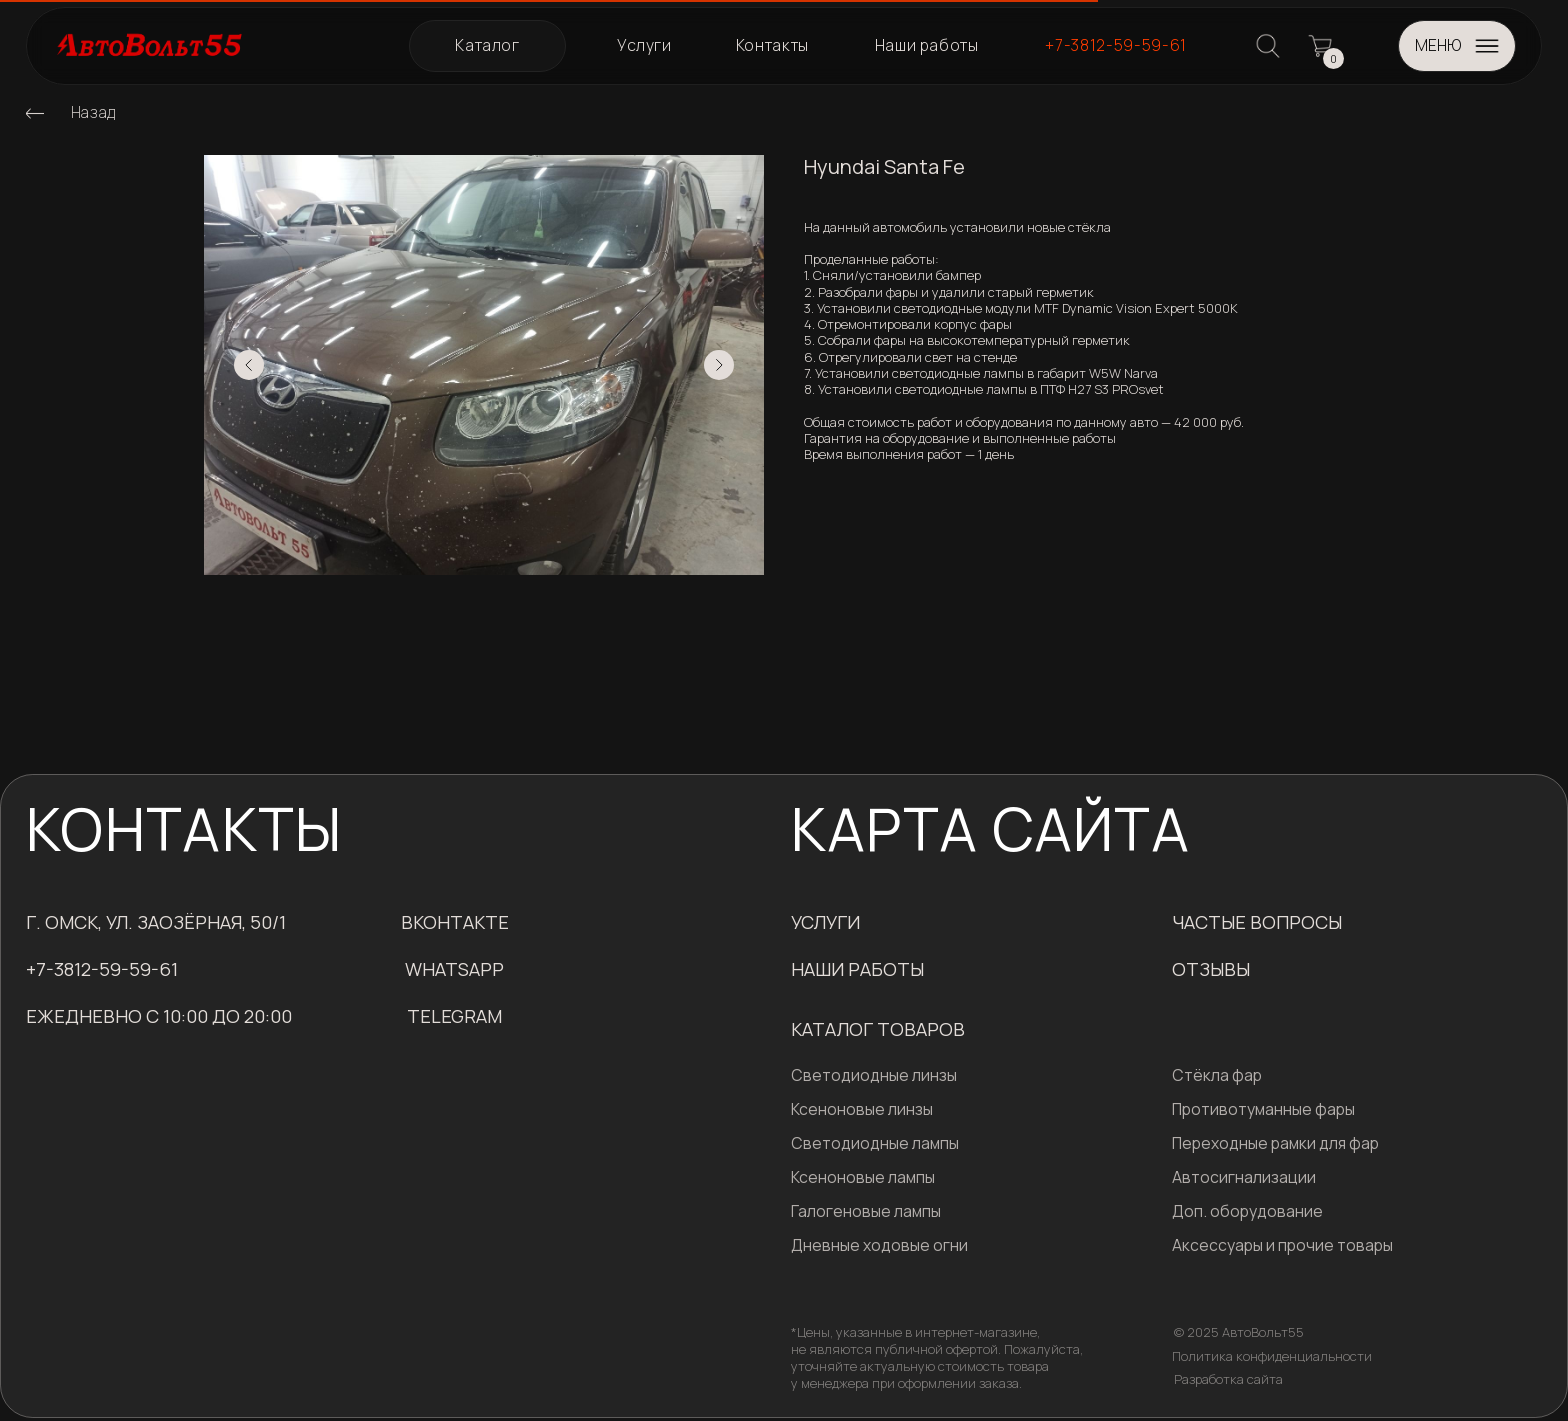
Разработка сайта (1228, 1379)
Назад (93, 112)
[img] (35, 113)
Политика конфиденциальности (1272, 1356)
